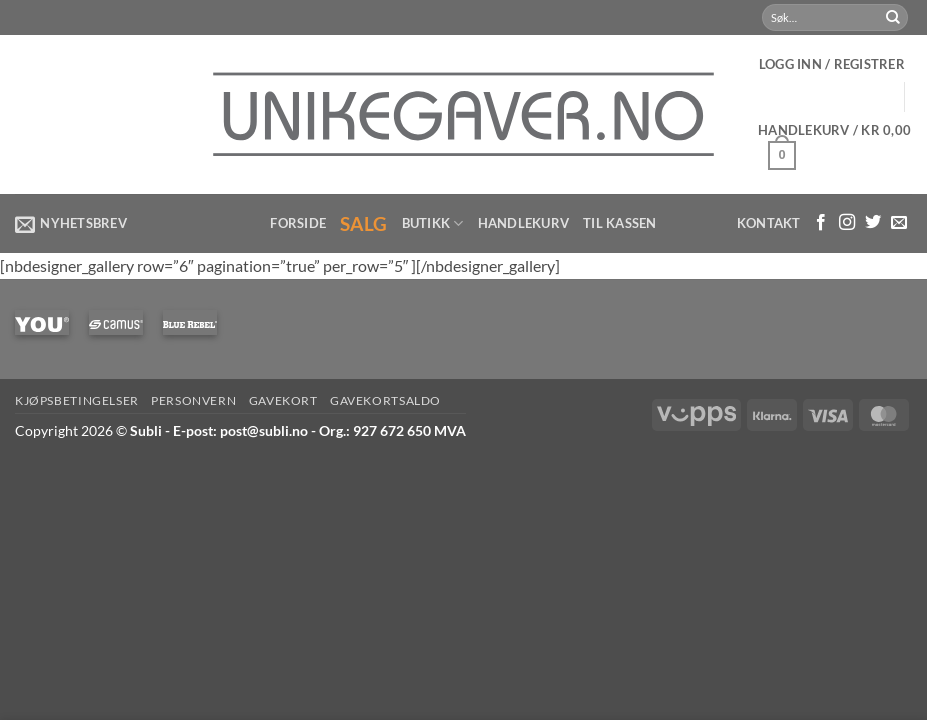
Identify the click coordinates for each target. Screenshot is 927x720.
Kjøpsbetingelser (77, 400)
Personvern (193, 400)
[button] (832, 64)
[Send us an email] (899, 223)
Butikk (433, 223)
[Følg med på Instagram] (847, 223)
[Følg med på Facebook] (821, 223)
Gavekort (283, 400)
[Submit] (893, 18)
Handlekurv (524, 223)
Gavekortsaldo (385, 400)
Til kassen (620, 223)
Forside (298, 223)
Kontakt (769, 223)
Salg (364, 223)
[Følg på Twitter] (873, 223)
